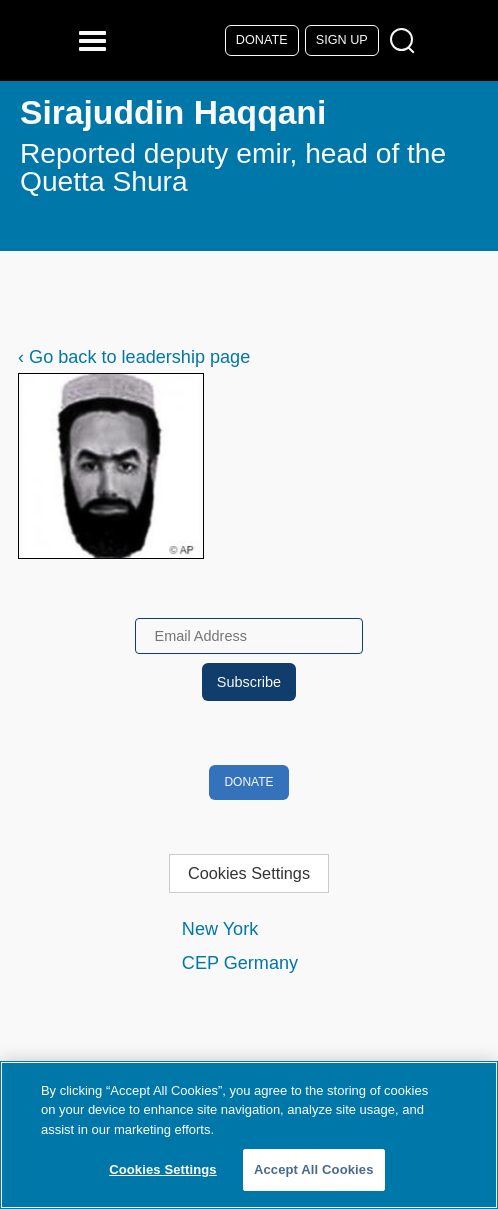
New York (220, 929)
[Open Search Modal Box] (406, 41)
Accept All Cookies (314, 1169)
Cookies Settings (249, 873)
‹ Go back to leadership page (134, 357)
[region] (249, 1135)
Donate (262, 40)
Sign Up (342, 40)
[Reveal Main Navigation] (95, 40)
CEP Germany (240, 963)
